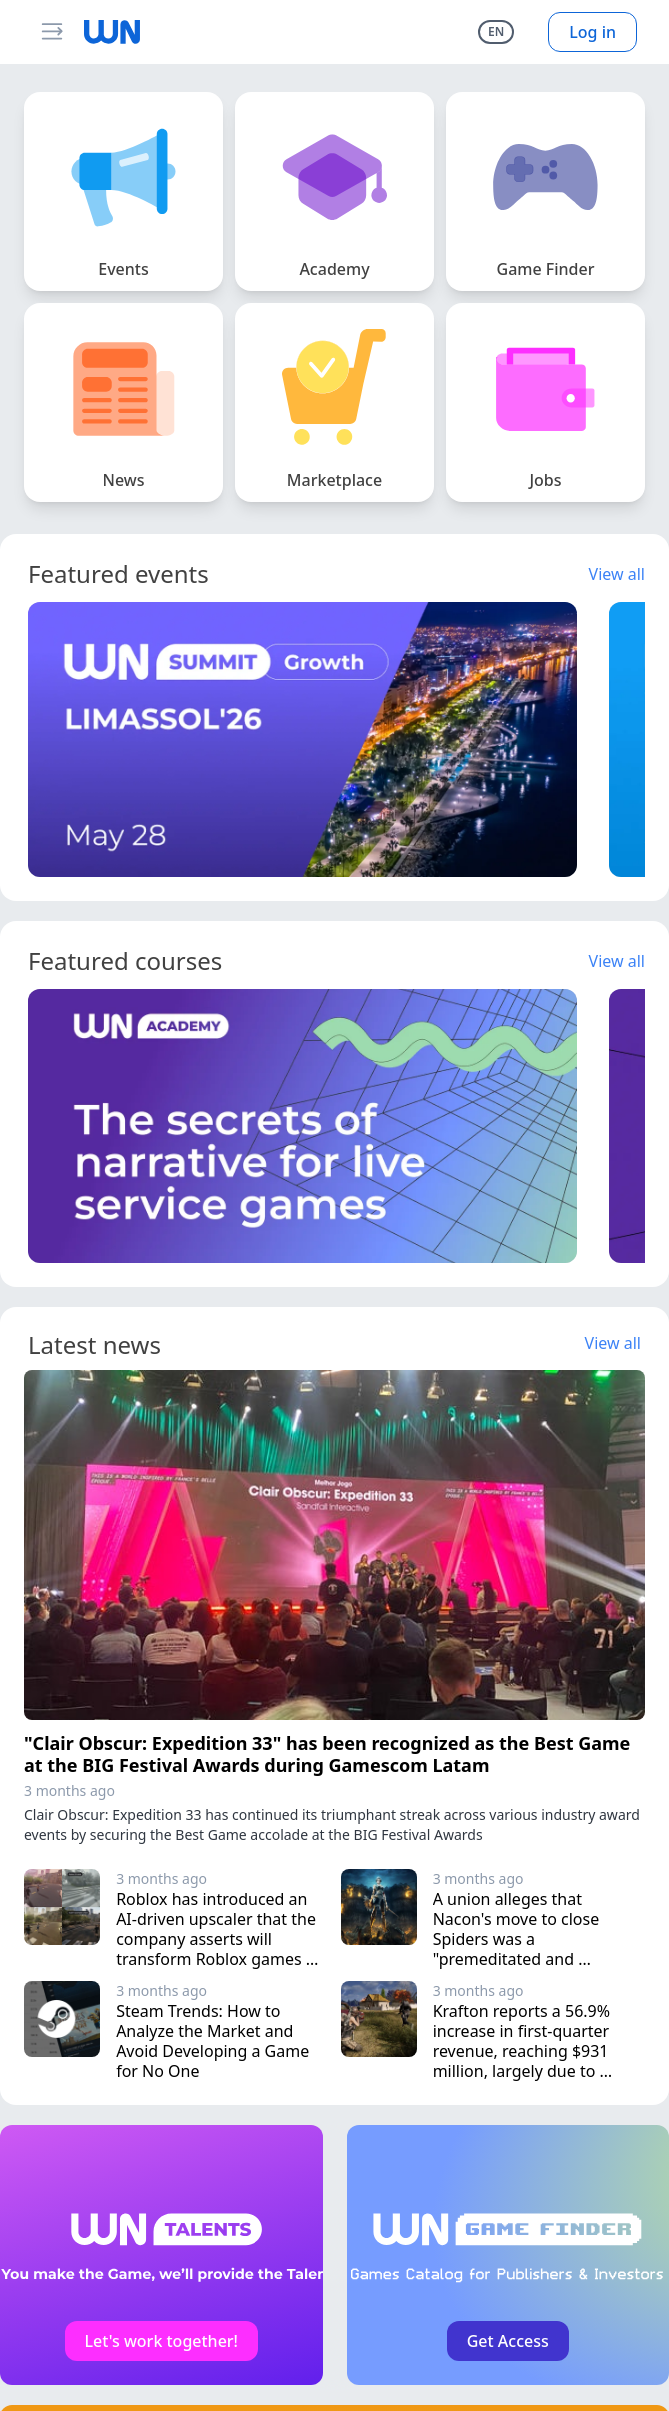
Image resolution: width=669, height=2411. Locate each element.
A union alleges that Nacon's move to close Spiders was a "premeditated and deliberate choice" (518, 1939)
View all (617, 574)
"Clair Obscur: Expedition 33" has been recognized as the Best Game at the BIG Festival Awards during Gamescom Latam (327, 1754)
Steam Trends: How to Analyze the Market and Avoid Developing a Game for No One (214, 2041)
